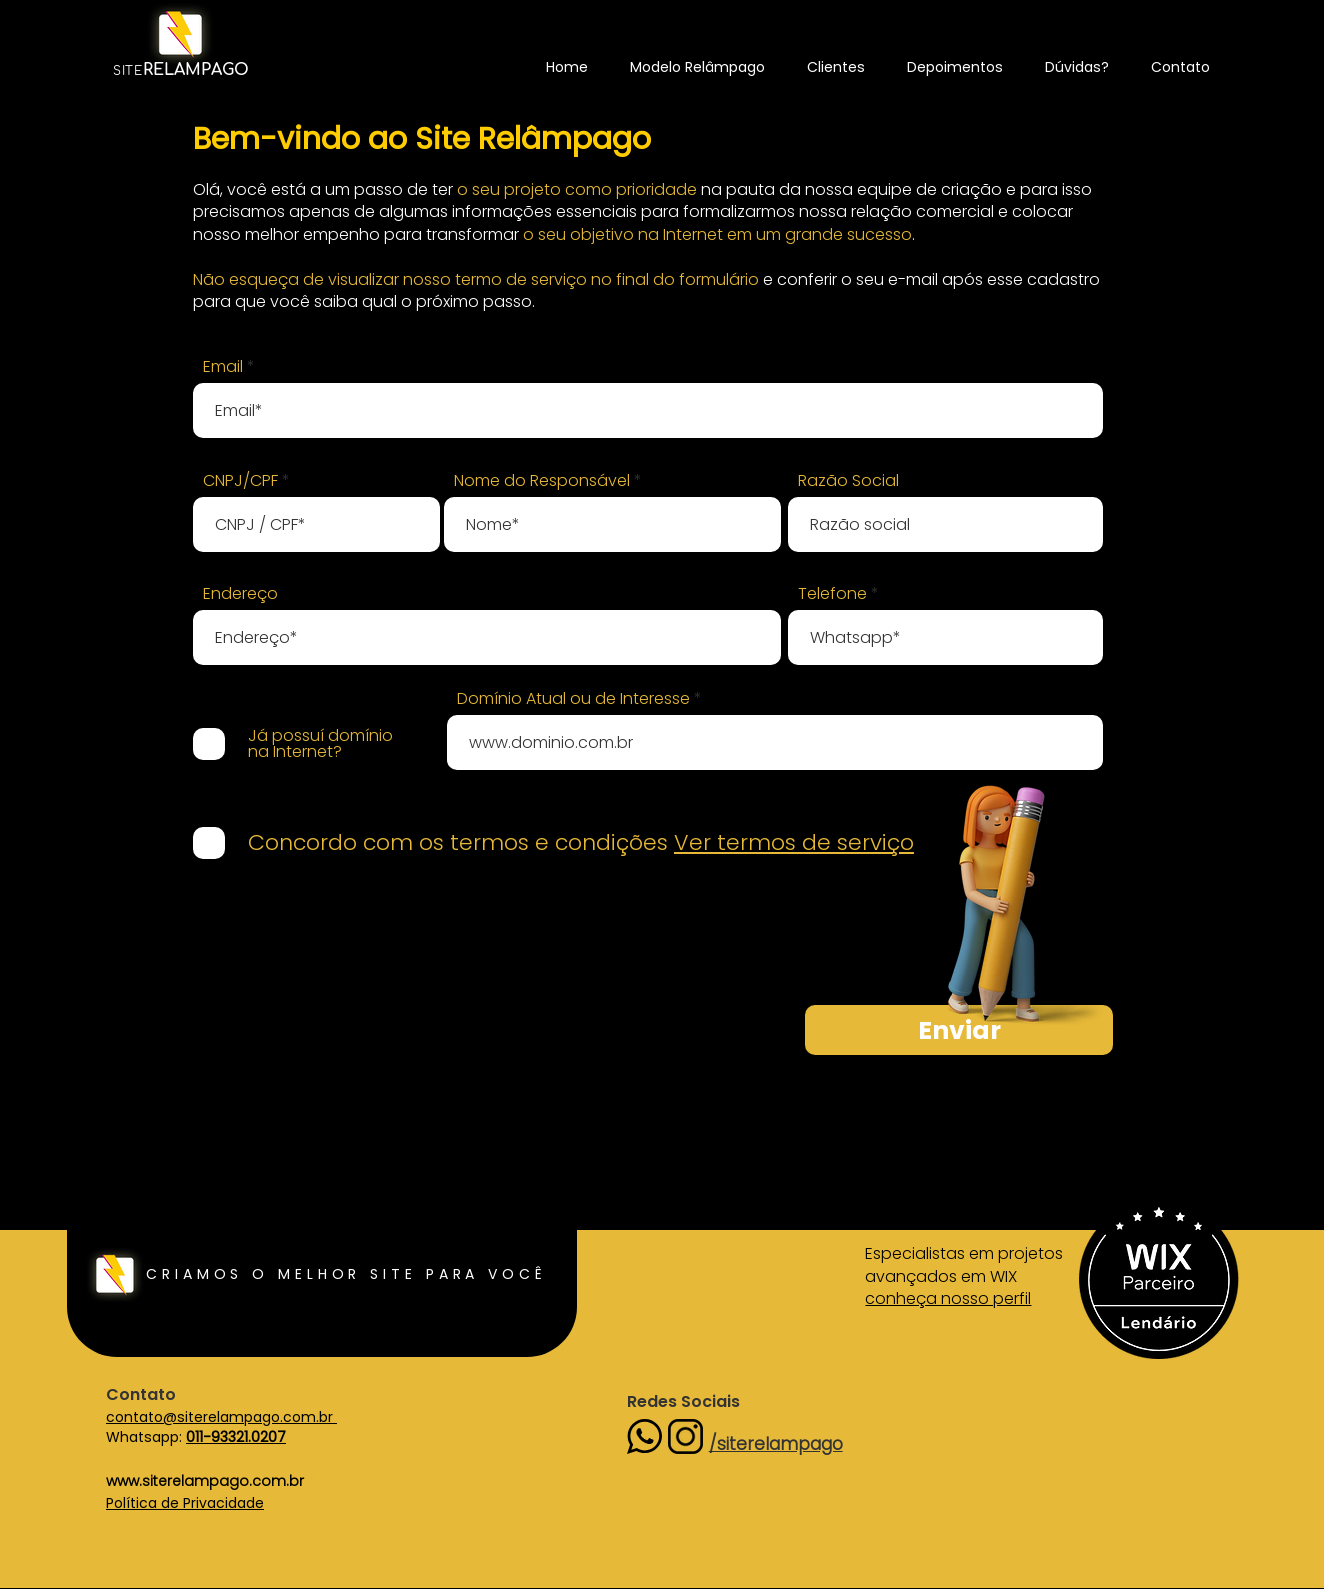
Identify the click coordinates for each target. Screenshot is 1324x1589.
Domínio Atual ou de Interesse (573, 699)
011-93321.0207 (236, 1437)
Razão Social (848, 481)
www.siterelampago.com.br (205, 1481)
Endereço (240, 594)
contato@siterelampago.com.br (221, 1417)
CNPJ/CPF (240, 481)
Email (223, 367)
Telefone (832, 594)
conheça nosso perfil (948, 1298)
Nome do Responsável (542, 481)
